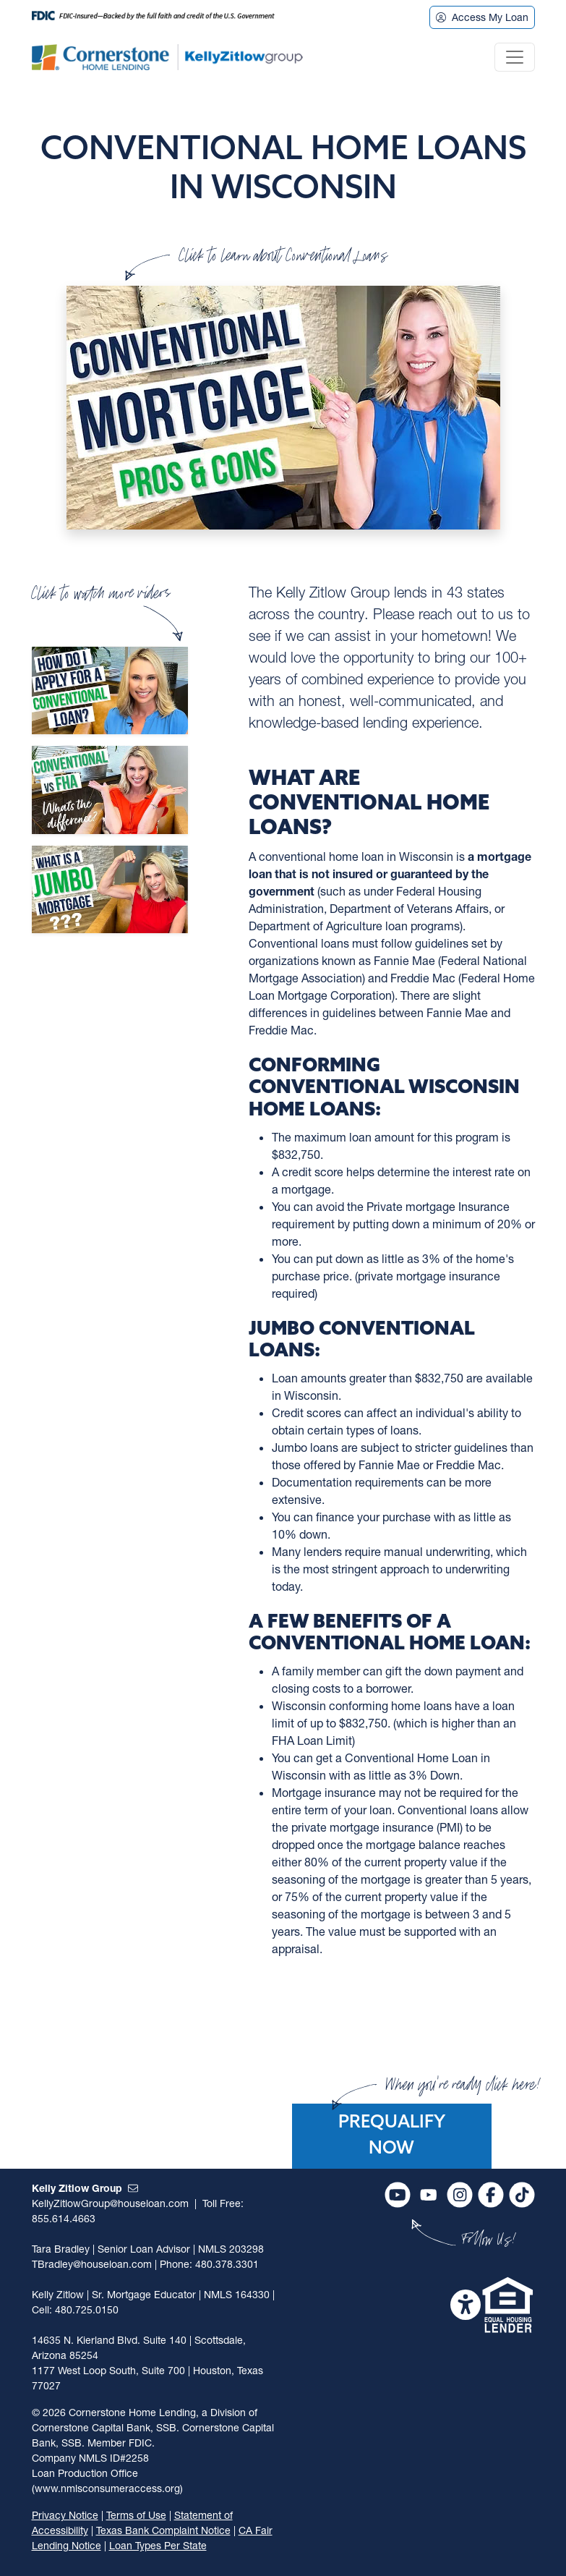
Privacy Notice (65, 2515)
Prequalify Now (391, 2136)
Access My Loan (482, 17)
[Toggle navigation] (514, 57)
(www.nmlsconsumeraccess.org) (107, 2488)
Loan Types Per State (158, 2545)
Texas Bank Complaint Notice (163, 2530)
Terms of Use (136, 2515)
